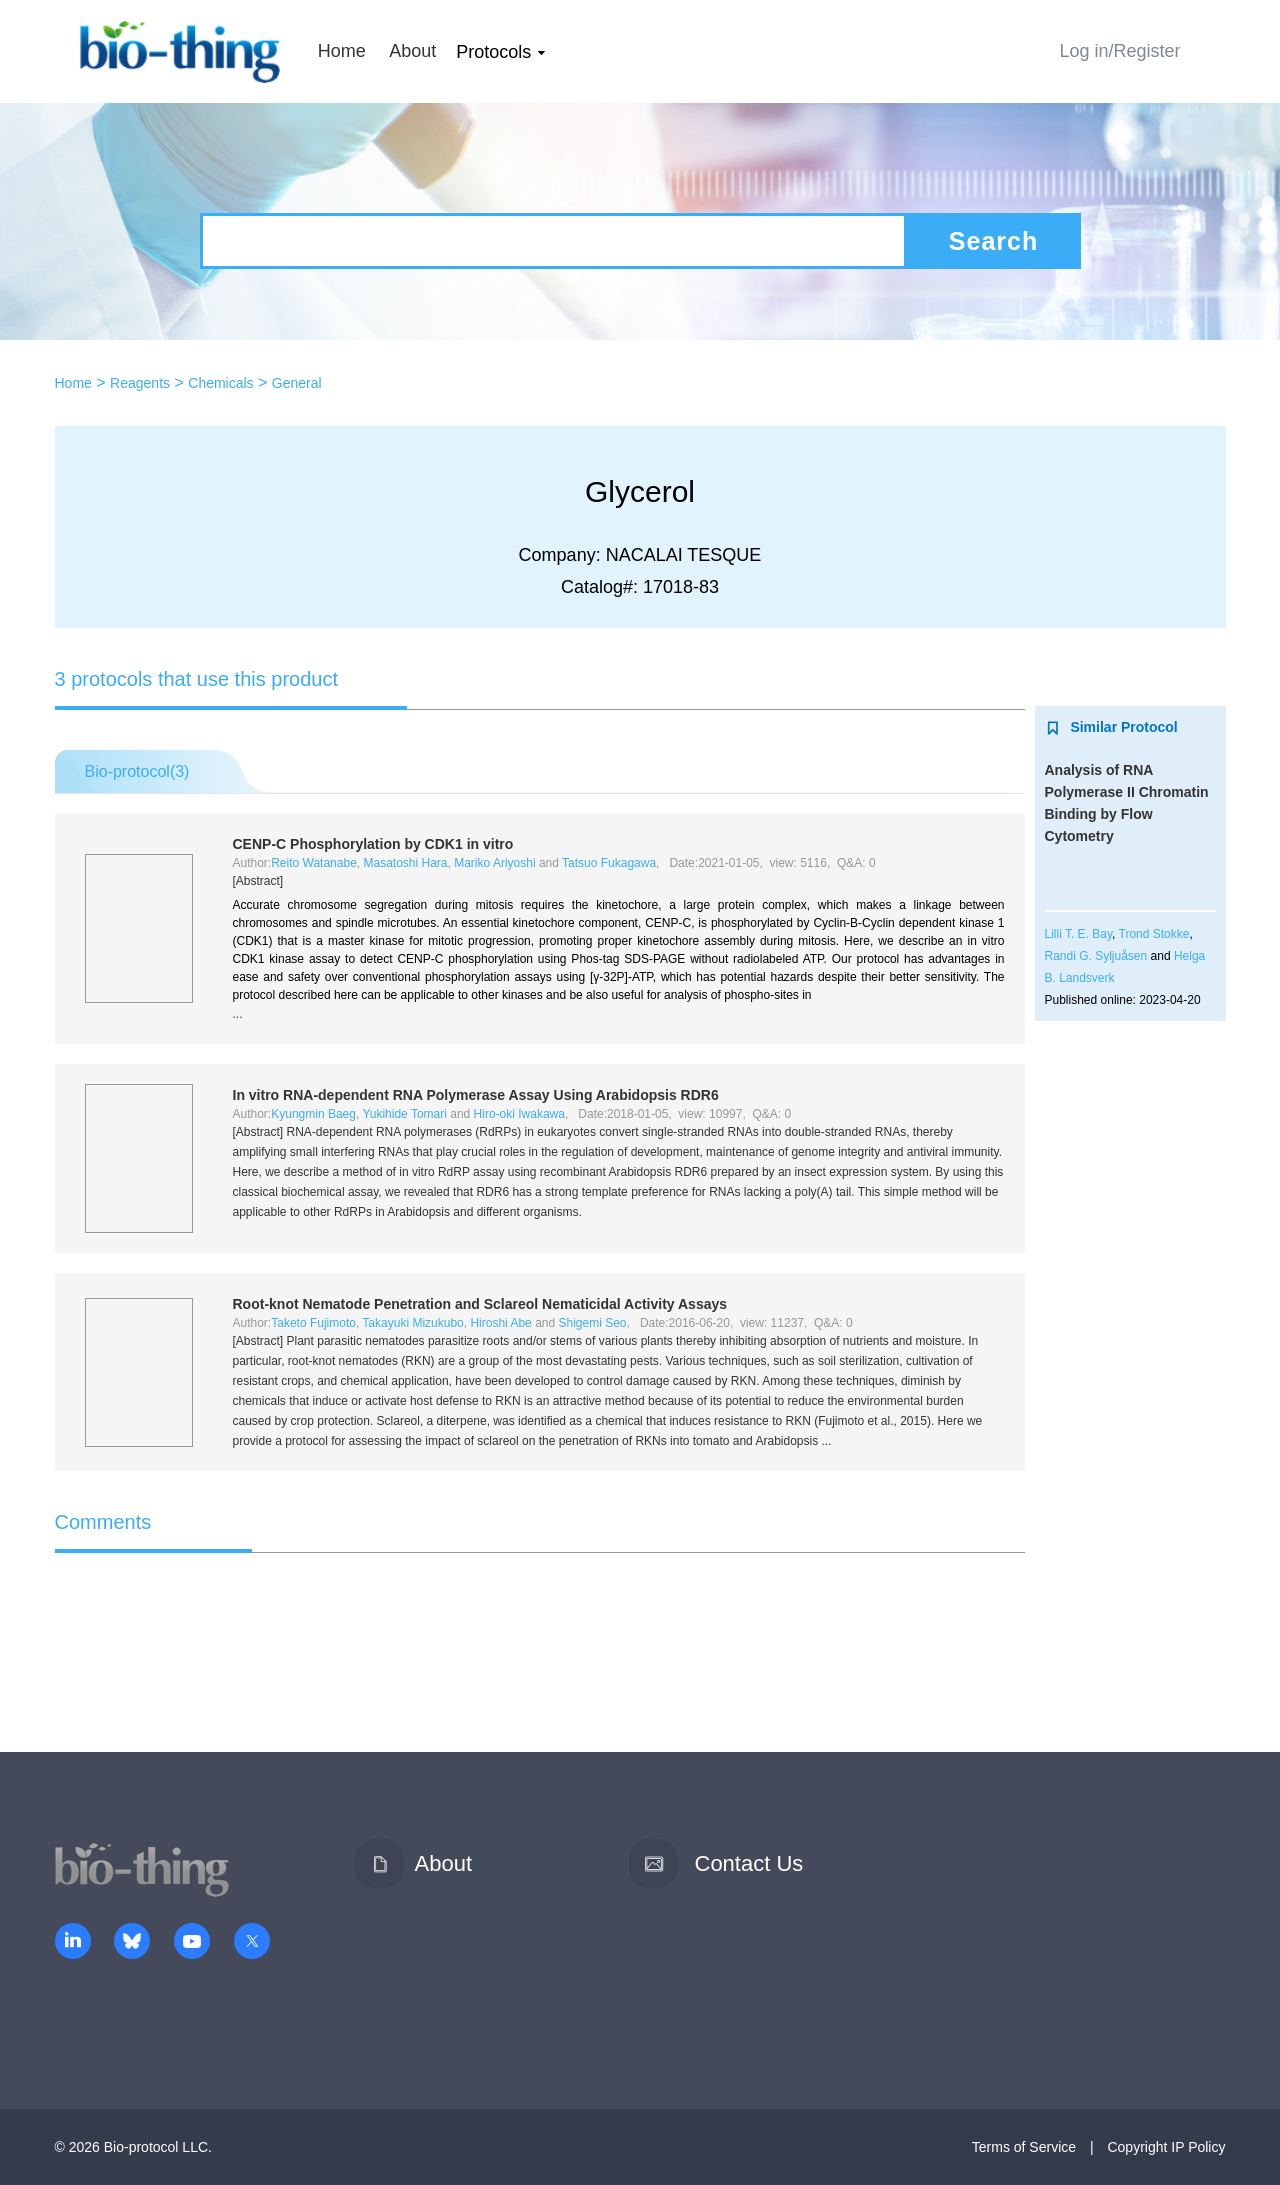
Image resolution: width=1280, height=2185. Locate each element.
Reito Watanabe (314, 863)
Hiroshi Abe (500, 1323)
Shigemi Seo (593, 1323)
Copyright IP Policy (1166, 2147)
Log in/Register (1119, 51)
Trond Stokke (1154, 934)
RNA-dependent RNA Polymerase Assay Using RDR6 (476, 1095)
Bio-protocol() (137, 771)
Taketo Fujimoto (313, 1323)
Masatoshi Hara (405, 863)
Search (993, 241)
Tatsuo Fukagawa (609, 863)
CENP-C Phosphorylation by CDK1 (373, 844)
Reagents (140, 383)
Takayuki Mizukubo (412, 1323)
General (297, 383)
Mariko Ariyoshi (494, 863)
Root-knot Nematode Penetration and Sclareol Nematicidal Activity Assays (480, 1304)
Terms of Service (1024, 2147)
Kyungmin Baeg (313, 1114)
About (412, 51)
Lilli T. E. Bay (1079, 934)
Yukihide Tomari (404, 1114)
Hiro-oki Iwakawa (519, 1114)
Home (342, 51)
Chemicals (220, 383)
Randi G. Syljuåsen (1096, 956)
